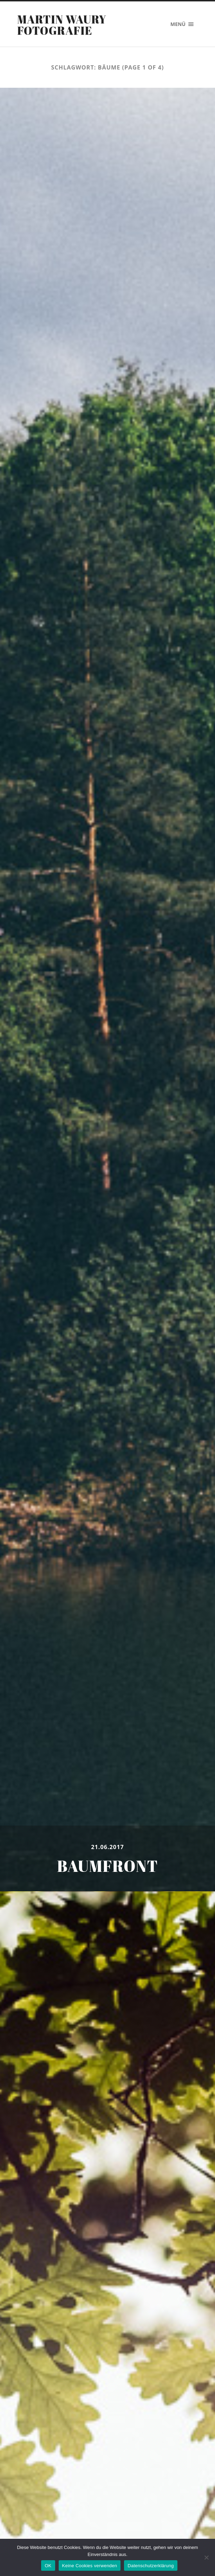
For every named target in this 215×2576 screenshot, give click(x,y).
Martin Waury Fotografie (61, 25)
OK (48, 2565)
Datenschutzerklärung (151, 2565)
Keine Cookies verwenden (89, 2565)
